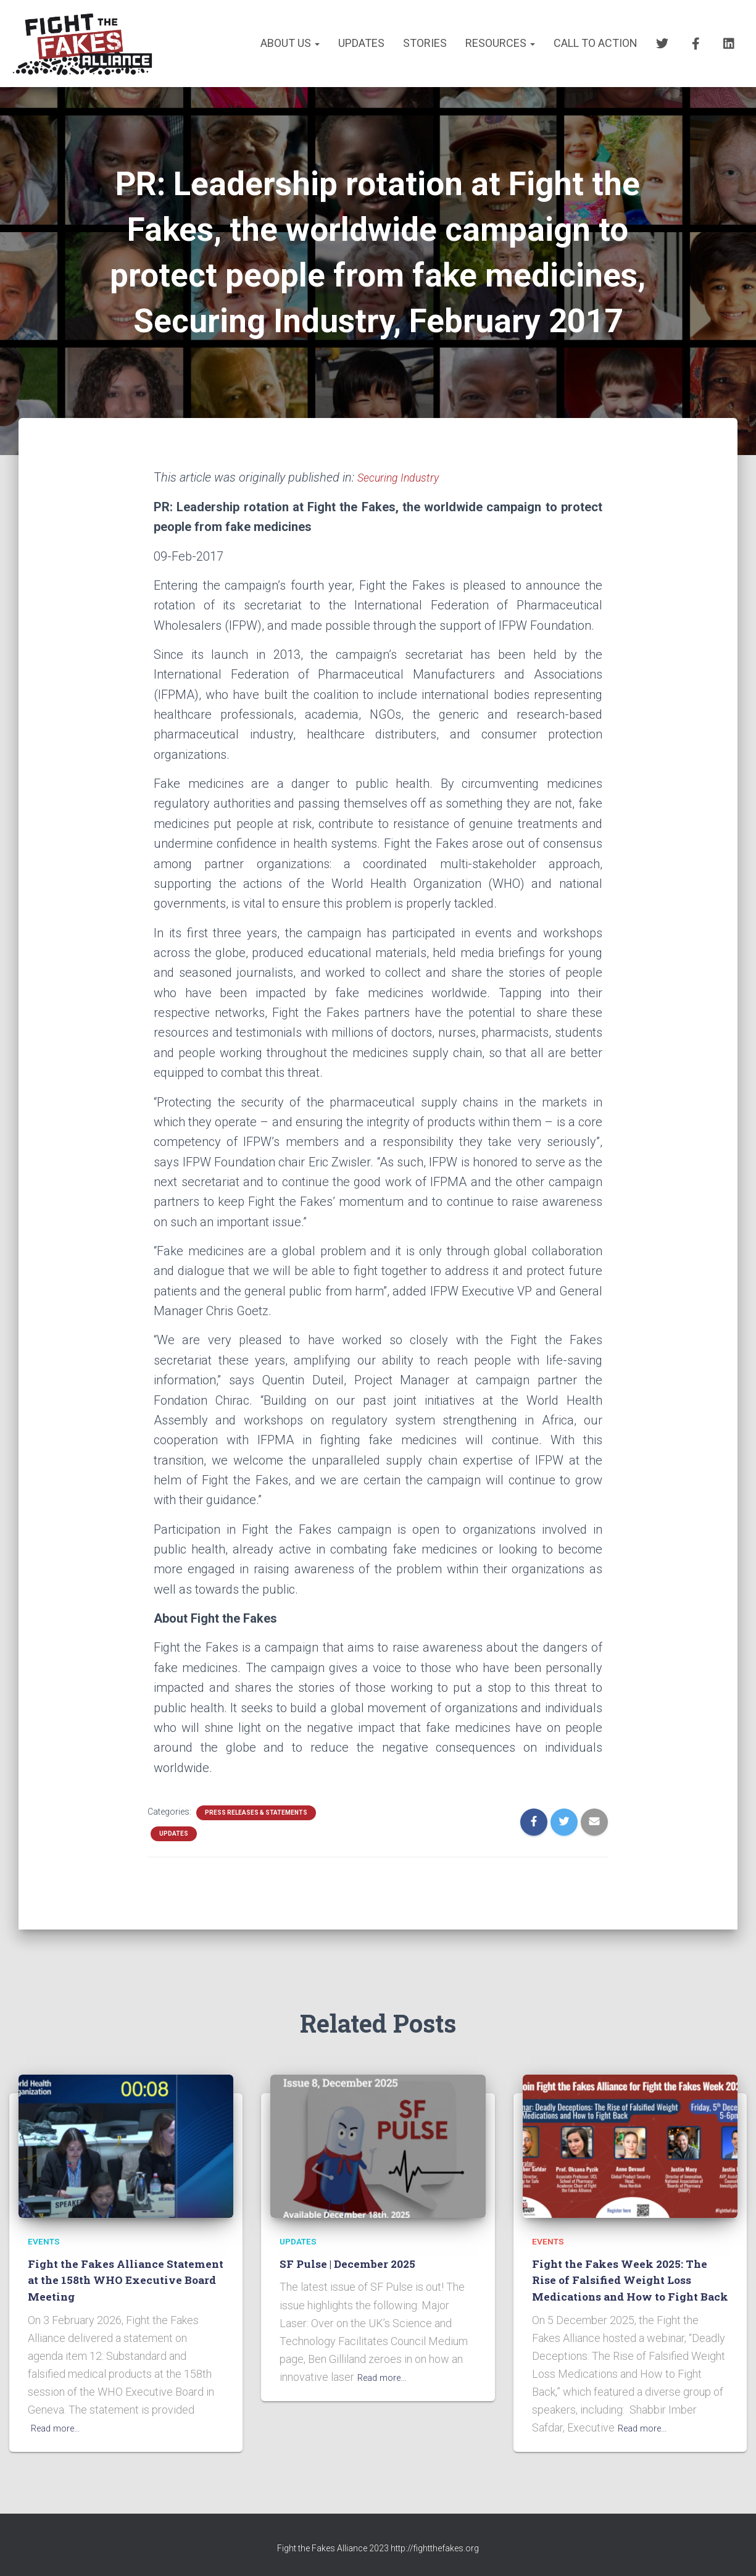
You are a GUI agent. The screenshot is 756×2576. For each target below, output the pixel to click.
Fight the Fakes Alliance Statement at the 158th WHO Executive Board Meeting (112, 2263)
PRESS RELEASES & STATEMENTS (256, 1812)
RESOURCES (500, 42)
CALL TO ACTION (596, 42)
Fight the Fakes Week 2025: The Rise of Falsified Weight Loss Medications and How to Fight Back (626, 2271)
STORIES (425, 42)
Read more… (60, 2411)
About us (290, 42)
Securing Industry (404, 477)
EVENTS (46, 2224)
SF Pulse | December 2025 (352, 2246)
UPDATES (361, 42)
